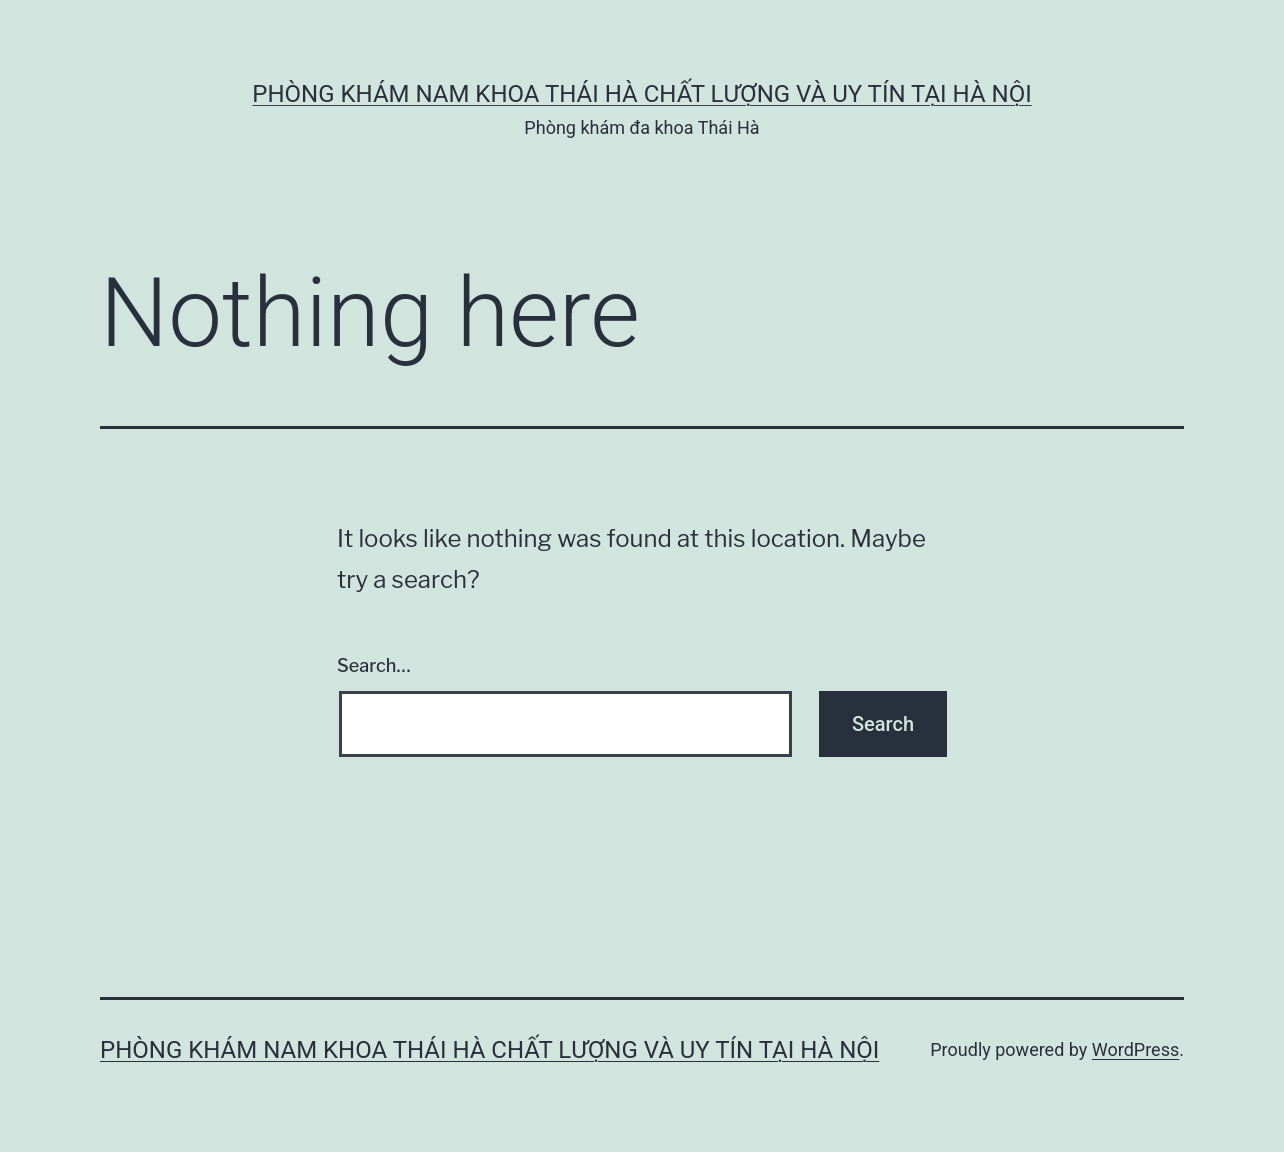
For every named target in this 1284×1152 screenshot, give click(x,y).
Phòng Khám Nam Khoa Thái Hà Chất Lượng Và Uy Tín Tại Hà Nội (641, 94)
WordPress (1135, 1049)
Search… (374, 665)
